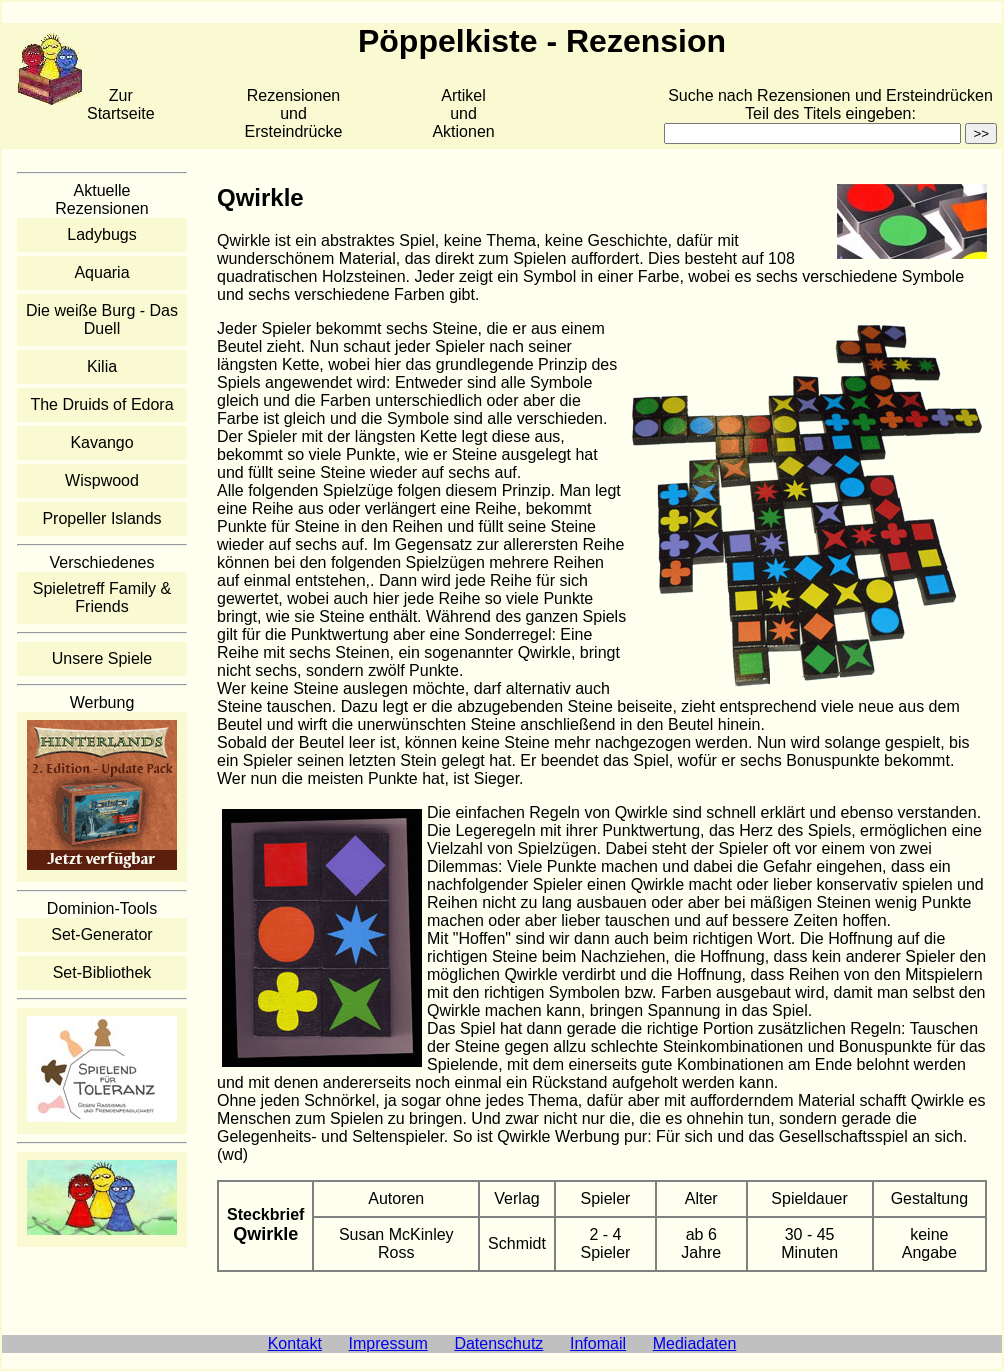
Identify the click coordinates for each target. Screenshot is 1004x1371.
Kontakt (295, 1343)
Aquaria (101, 272)
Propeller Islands (101, 518)
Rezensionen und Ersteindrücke (294, 113)
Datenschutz (498, 1343)
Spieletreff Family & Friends (102, 597)
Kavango (101, 442)
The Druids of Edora (101, 404)
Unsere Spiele (102, 658)
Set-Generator (101, 934)
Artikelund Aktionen (463, 113)
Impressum (388, 1343)
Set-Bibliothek (102, 972)
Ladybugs (101, 234)
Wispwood (102, 480)
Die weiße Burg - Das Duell (102, 319)
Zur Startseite (121, 104)
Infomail (598, 1343)
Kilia (102, 366)
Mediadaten (695, 1343)
